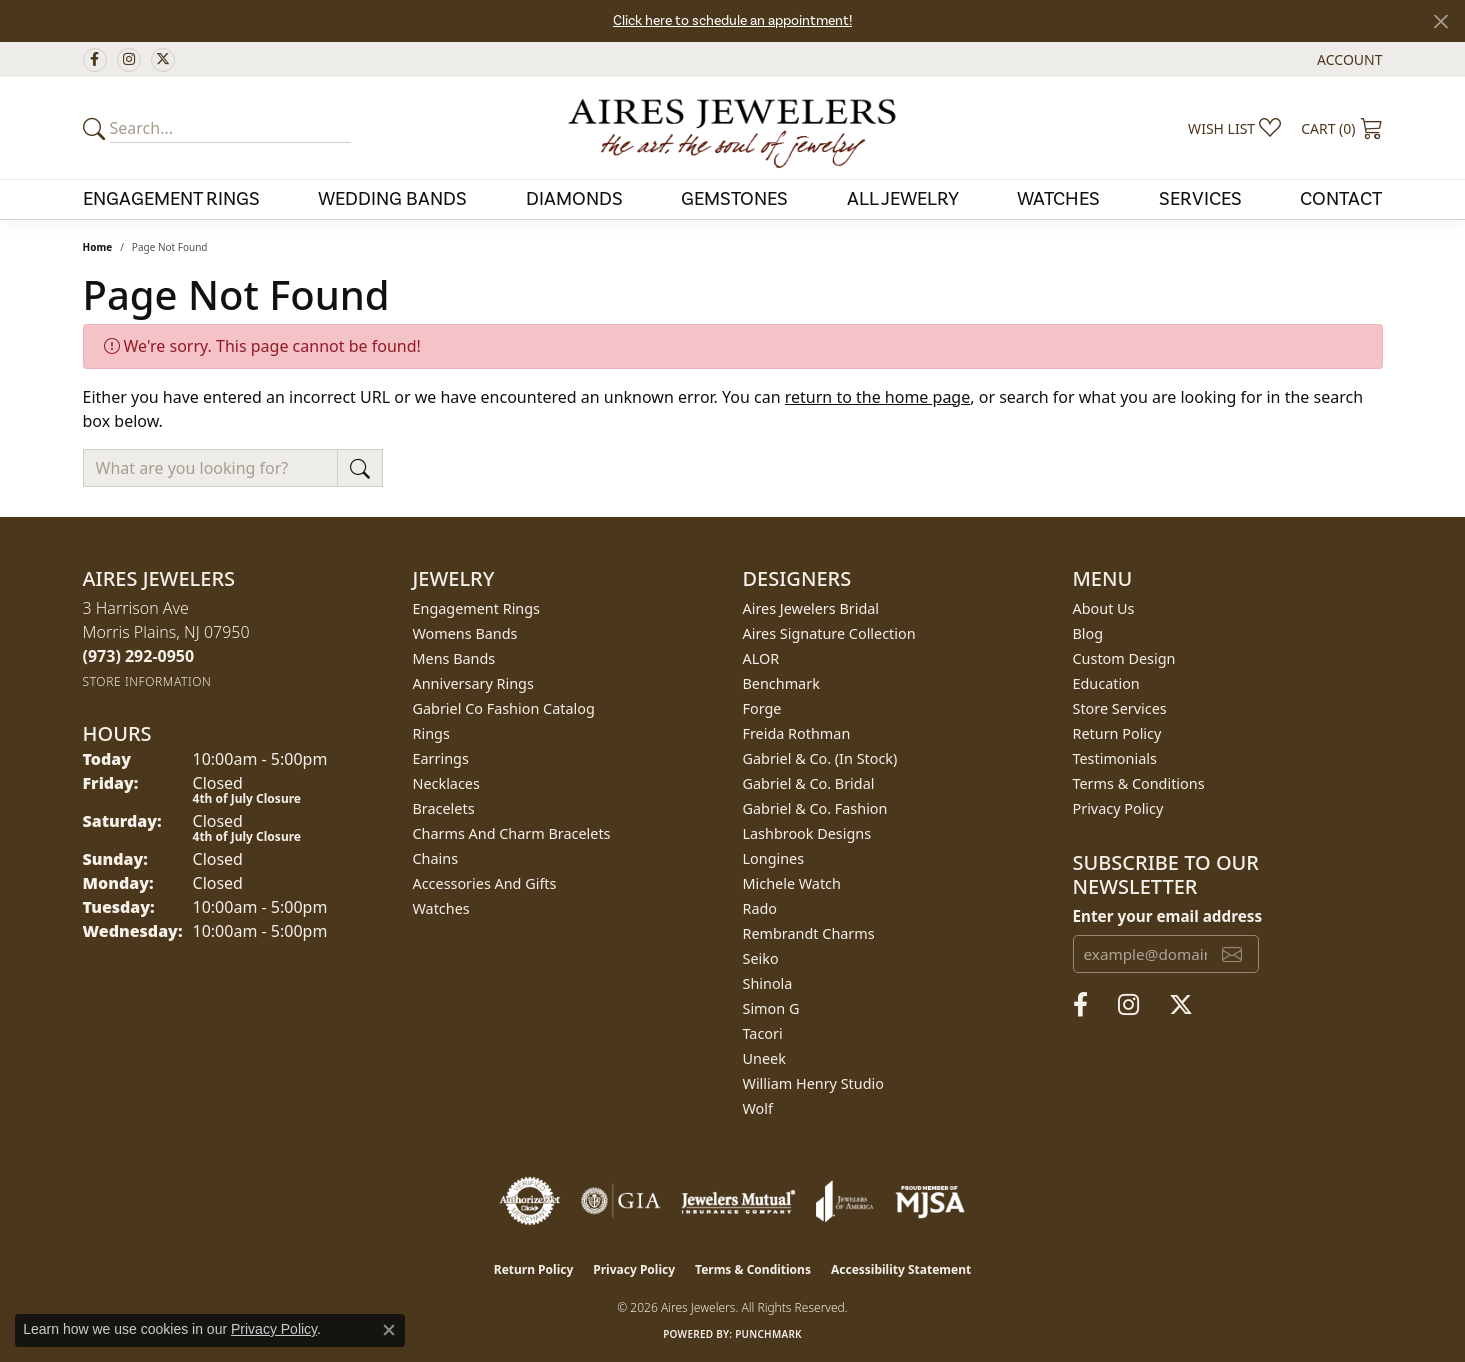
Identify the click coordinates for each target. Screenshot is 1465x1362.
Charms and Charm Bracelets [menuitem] (512, 833)
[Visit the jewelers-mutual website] (738, 1201)
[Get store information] (147, 681)
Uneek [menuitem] (764, 1058)
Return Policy (1117, 733)
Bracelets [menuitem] (444, 808)
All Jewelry (903, 199)
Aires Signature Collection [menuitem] (829, 633)
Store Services (1120, 708)
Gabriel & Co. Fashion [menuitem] (815, 808)
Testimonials (1115, 758)
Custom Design (1124, 658)
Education (1106, 683)
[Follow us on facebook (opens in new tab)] (95, 60)
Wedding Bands (392, 199)
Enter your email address (1168, 916)
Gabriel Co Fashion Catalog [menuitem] (504, 708)
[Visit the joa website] (845, 1201)
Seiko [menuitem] (761, 958)
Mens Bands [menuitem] (454, 658)
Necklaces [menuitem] (446, 783)
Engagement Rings (171, 199)
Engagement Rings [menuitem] (477, 608)
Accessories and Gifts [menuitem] (485, 883)
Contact (1341, 199)
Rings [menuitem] (431, 733)
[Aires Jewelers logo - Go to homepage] (732, 128)
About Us (1104, 608)
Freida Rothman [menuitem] (797, 733)
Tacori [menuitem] (763, 1033)
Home (98, 247)
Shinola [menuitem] (768, 983)
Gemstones (734, 199)
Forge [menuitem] (762, 708)
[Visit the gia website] (621, 1201)
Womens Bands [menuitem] (465, 633)
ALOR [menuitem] (761, 658)
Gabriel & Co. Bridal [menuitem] (809, 783)
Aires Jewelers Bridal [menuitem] (811, 608)
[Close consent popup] (389, 1330)
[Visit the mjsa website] (930, 1201)
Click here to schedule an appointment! (732, 21)
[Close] (1440, 21)
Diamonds (574, 199)
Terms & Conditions (1139, 783)
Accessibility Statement (901, 1269)
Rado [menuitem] (760, 908)
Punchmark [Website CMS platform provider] (768, 1334)
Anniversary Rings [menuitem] (473, 683)
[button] (1347, 59)
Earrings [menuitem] (441, 758)
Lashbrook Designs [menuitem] (807, 833)
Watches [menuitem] (441, 908)
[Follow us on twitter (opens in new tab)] (163, 60)
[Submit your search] (97, 128)
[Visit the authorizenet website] (530, 1201)
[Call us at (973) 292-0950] (139, 656)
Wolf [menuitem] (758, 1108)
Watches (1058, 199)
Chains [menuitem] (436, 858)
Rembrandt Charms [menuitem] (809, 933)
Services (1200, 199)
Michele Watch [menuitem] (792, 883)
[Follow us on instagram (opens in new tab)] (129, 60)
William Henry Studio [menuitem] (813, 1083)
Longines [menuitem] (774, 858)
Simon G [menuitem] (771, 1008)
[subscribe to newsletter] (1232, 954)
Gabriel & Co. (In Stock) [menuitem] (820, 758)
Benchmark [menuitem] (781, 683)
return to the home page (878, 397)
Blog (1088, 633)
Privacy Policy (1118, 808)
